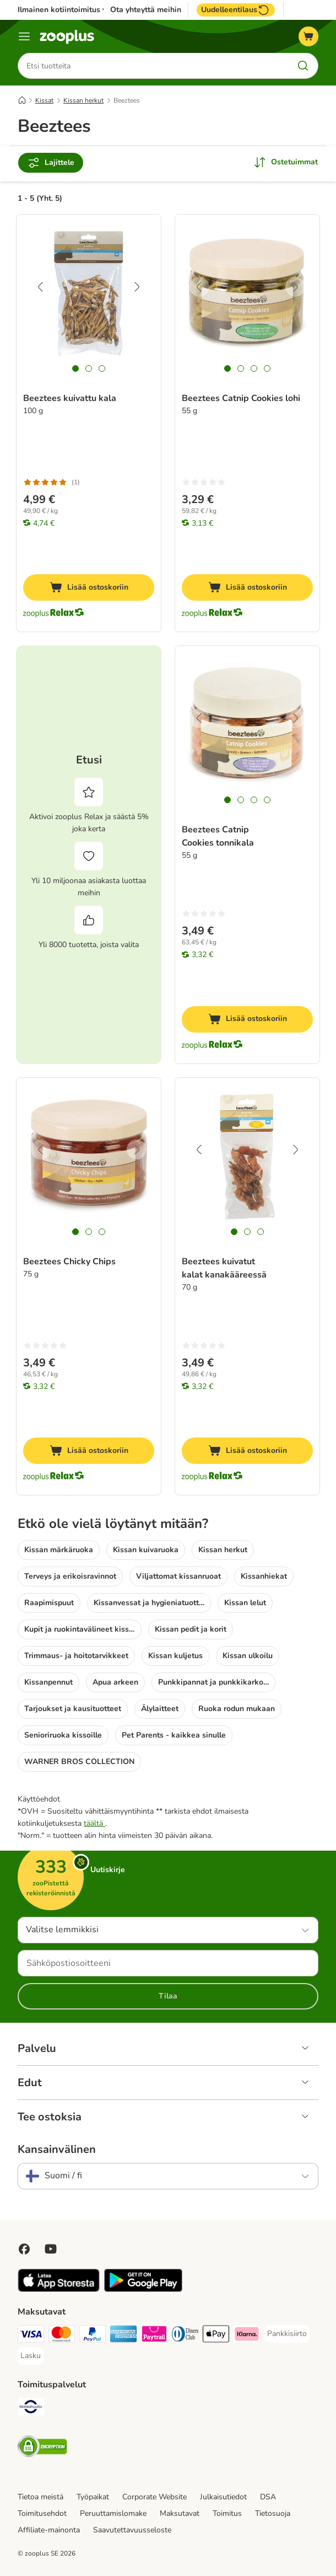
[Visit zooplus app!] (59, 2289)
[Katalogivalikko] (24, 36)
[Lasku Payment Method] (30, 2356)
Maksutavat (179, 2513)
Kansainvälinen (57, 2149)
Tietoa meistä (40, 2497)
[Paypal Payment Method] (92, 2336)
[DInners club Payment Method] (185, 2336)
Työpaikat (93, 2497)
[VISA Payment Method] (31, 2336)
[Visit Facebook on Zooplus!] (24, 2249)
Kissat (44, 101)
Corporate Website (154, 2497)
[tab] (75, 369)
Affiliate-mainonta (49, 2530)
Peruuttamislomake (113, 2513)
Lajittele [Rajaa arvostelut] (50, 163)
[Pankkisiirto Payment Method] (287, 2334)
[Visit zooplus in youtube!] (50, 2249)
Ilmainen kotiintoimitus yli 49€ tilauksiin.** (93, 9)
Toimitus (227, 2513)
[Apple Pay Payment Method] (216, 2336)
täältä (94, 1823)
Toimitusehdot (42, 2513)
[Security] (42, 2448)
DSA (268, 2497)
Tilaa (168, 1996)
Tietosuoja (272, 2513)
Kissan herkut (83, 101)
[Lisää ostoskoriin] (88, 588)
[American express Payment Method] (123, 2336)
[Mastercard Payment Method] (61, 2336)
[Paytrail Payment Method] (154, 2336)
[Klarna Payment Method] (247, 2336)
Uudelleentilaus (235, 10)
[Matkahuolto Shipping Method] (31, 2408)
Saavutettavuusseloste (132, 2530)
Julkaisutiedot (223, 2497)
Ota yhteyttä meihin (145, 10)
